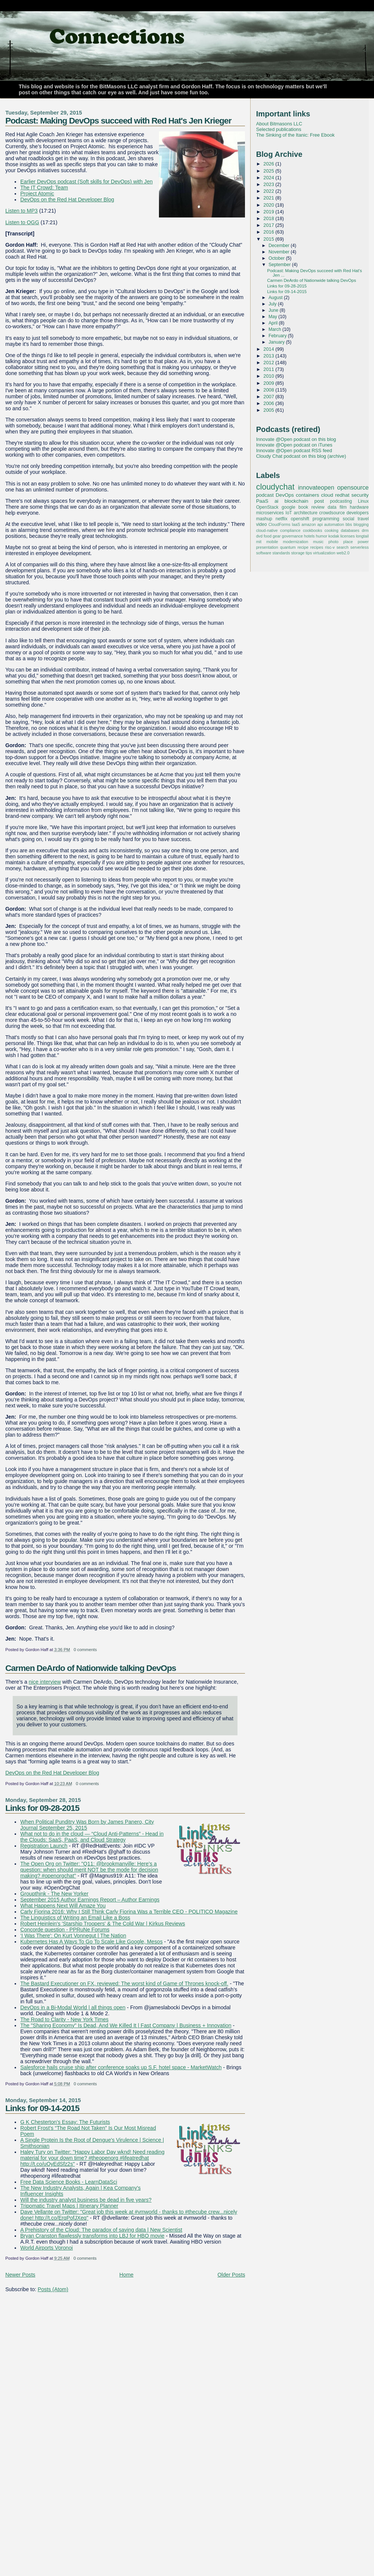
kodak (333, 536)
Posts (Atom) (53, 2289)
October (277, 258)
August (276, 297)
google (288, 507)
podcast (265, 495)
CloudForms (280, 524)
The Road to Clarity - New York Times (64, 2019)
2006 (269, 403)
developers (358, 512)
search (343, 547)
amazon (308, 524)
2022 (269, 191)
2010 (269, 376)
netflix (282, 518)
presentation (267, 547)
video (261, 524)
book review (311, 507)
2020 (269, 205)
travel (363, 518)
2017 (269, 225)
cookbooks (312, 530)
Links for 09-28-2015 (42, 1808)
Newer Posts (20, 2275)
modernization (296, 541)
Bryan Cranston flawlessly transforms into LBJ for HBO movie (92, 2236)
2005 (269, 410)
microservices (270, 512)
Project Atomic (37, 194)
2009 (269, 383)
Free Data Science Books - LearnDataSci (68, 2182)
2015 (269, 239)
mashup (264, 518)
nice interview (45, 1682)
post (319, 501)
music (318, 541)
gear (277, 536)
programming (326, 518)
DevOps (285, 495)
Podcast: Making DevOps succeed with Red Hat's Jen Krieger (118, 120)
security (359, 495)
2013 (269, 356)
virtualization (324, 553)
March (275, 329)
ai (276, 501)
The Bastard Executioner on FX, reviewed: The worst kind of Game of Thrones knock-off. (124, 1983)
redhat (342, 495)
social (348, 518)
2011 (269, 369)
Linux (363, 501)
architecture (305, 512)
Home (126, 2275)
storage (297, 553)
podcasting (341, 501)
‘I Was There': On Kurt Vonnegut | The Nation (73, 1936)
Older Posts (231, 2275)
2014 (269, 349)
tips (309, 553)
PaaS (262, 501)
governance (292, 536)
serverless (359, 547)
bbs (349, 524)
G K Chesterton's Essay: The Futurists (65, 2122)
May (273, 316)
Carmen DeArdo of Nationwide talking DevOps (90, 1668)
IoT (288, 512)
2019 (269, 211)
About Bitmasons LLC (279, 124)
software (264, 553)
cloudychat (275, 486)
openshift (300, 518)
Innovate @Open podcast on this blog (296, 439)
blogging (361, 524)
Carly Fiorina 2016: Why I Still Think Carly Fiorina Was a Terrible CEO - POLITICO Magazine (128, 1912)
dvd (259, 536)
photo (333, 541)
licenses (347, 536)
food (268, 536)
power (363, 541)
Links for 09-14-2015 (42, 2108)
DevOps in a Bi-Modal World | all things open (72, 2007)
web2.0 (343, 553)
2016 (269, 232)
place (348, 541)
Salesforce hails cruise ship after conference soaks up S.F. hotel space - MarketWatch (120, 2067)
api (320, 524)
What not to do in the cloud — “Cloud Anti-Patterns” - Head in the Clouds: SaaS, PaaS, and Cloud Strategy (91, 1837)
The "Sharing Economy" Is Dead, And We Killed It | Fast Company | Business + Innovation (125, 2025)
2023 (269, 184)
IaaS (296, 524)
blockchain (297, 501)
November (280, 252)
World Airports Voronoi (46, 2248)
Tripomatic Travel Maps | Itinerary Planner (69, 2206)
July (273, 304)
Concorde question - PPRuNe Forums (64, 1930)
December (280, 245)
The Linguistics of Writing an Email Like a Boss (75, 1918)
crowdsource (332, 512)
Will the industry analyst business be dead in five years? (85, 2200)
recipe (302, 547)
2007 (269, 396)
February (278, 335)
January (277, 342)
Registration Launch (43, 1846)
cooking (331, 530)
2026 (269, 164)
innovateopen (316, 487)
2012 (269, 362)
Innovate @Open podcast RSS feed (294, 450)
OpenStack (267, 507)
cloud (327, 495)
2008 (269, 390)
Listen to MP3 (21, 211)
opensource (352, 487)
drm (365, 530)
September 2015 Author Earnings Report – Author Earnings (89, 1900)
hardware (359, 507)
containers (307, 495)
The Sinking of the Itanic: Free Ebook (295, 135)
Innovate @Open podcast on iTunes (294, 445)
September (280, 264)
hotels (309, 536)
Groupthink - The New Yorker (54, 1894)
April (274, 323)
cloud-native (267, 530)
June (274, 310)
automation (334, 524)
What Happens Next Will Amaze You (62, 1906)
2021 (269, 198)
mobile (272, 541)
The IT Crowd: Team (44, 188)
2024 (269, 177)
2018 (269, 218)
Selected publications (278, 129)
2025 (269, 171)
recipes (317, 547)
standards (281, 553)
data (332, 507)
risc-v (330, 547)
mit (258, 541)
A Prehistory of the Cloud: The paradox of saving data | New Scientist (101, 2230)
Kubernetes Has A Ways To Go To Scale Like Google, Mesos (91, 1942)
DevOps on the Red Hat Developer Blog (67, 200)
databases (350, 530)
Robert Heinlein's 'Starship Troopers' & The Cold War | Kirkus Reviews (102, 1924)
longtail (362, 536)
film (343, 507)
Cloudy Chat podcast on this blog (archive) (301, 456)
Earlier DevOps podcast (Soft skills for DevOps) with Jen (86, 182)
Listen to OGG (22, 222)
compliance (290, 530)
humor (321, 536)
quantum (288, 547)
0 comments (85, 1649)
